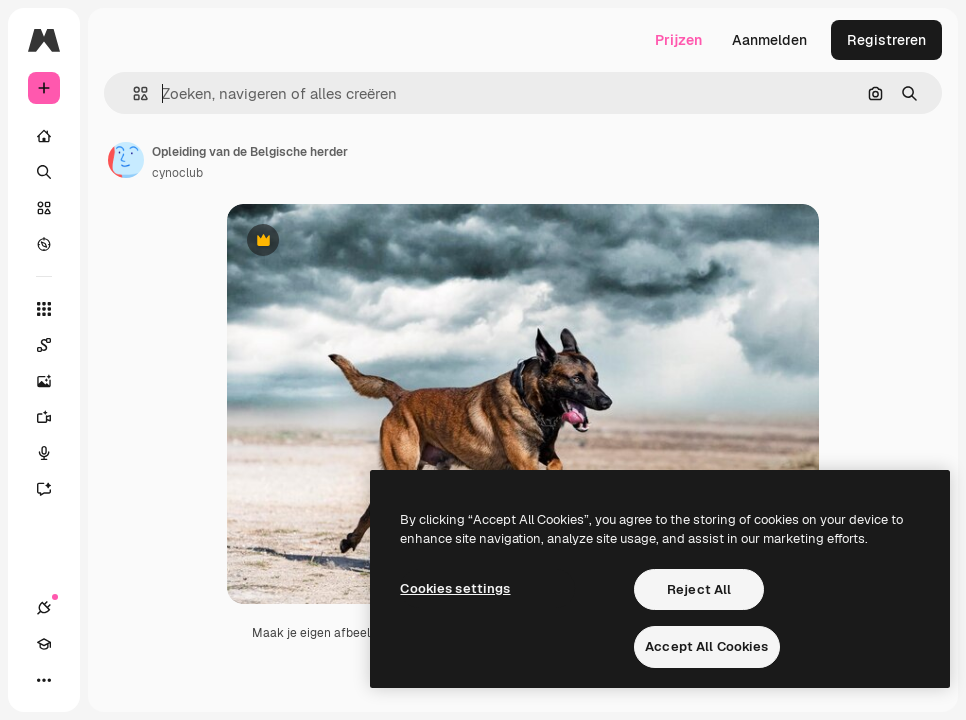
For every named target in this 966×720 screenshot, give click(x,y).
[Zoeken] (44, 172)
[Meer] (44, 680)
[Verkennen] (44, 244)
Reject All (699, 589)
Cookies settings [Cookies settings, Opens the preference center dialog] (455, 588)
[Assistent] (54, 489)
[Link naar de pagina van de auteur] (126, 160)
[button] (132, 93)
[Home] (44, 136)
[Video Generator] (54, 417)
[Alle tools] (44, 309)
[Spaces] (54, 345)
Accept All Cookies (706, 646)
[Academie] (44, 644)
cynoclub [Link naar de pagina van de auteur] (177, 173)
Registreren (886, 40)
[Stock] (44, 208)
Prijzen (678, 40)
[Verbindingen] (44, 608)
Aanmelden (769, 40)
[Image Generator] (54, 381)
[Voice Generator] (54, 453)
